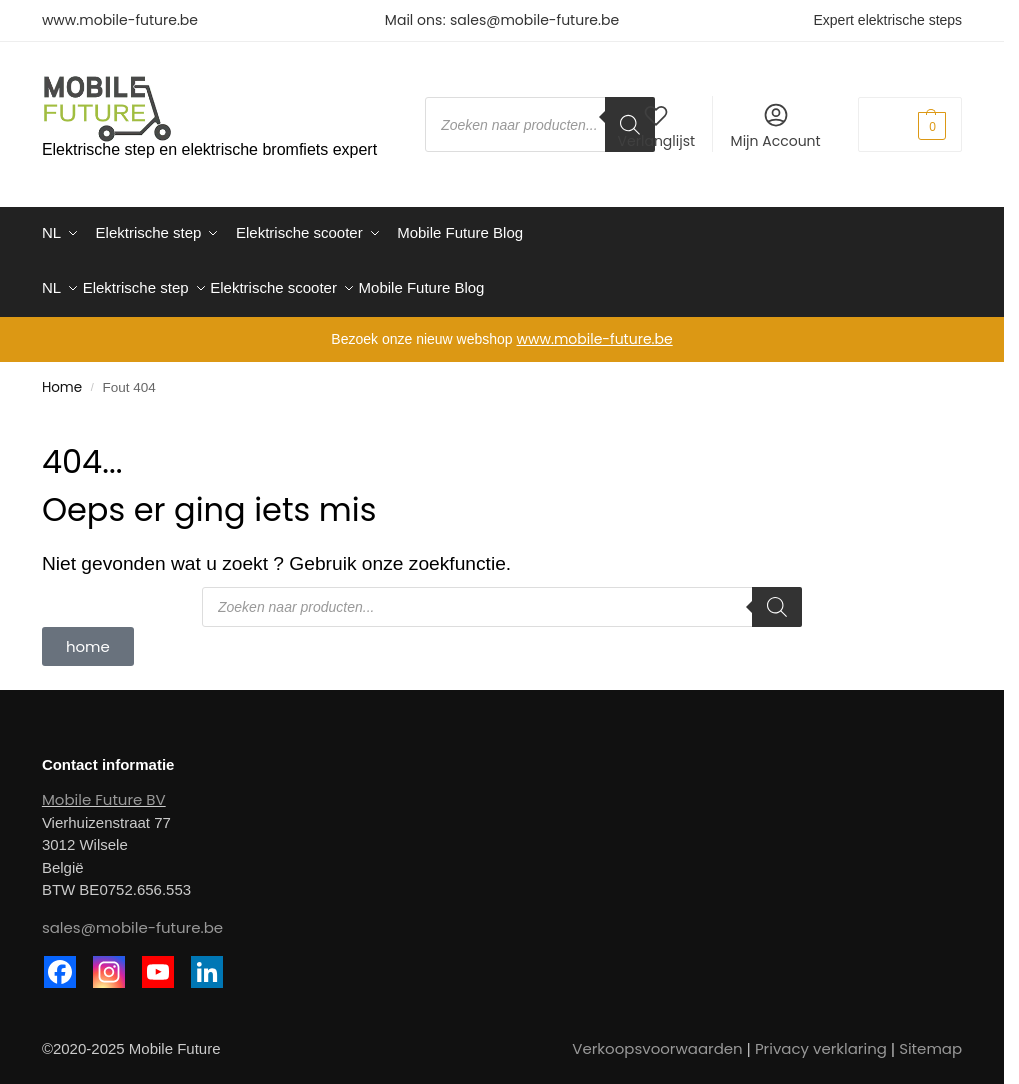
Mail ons (413, 20)
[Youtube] (158, 963)
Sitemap (930, 1039)
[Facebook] (60, 963)
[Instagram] (109, 963)
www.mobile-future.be (120, 20)
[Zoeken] (777, 598)
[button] (910, 124)
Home (62, 378)
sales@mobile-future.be (534, 20)
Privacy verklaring (821, 1039)
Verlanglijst (656, 126)
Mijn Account (776, 126)
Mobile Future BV (104, 790)
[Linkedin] (207, 963)
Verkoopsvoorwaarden (657, 1039)
